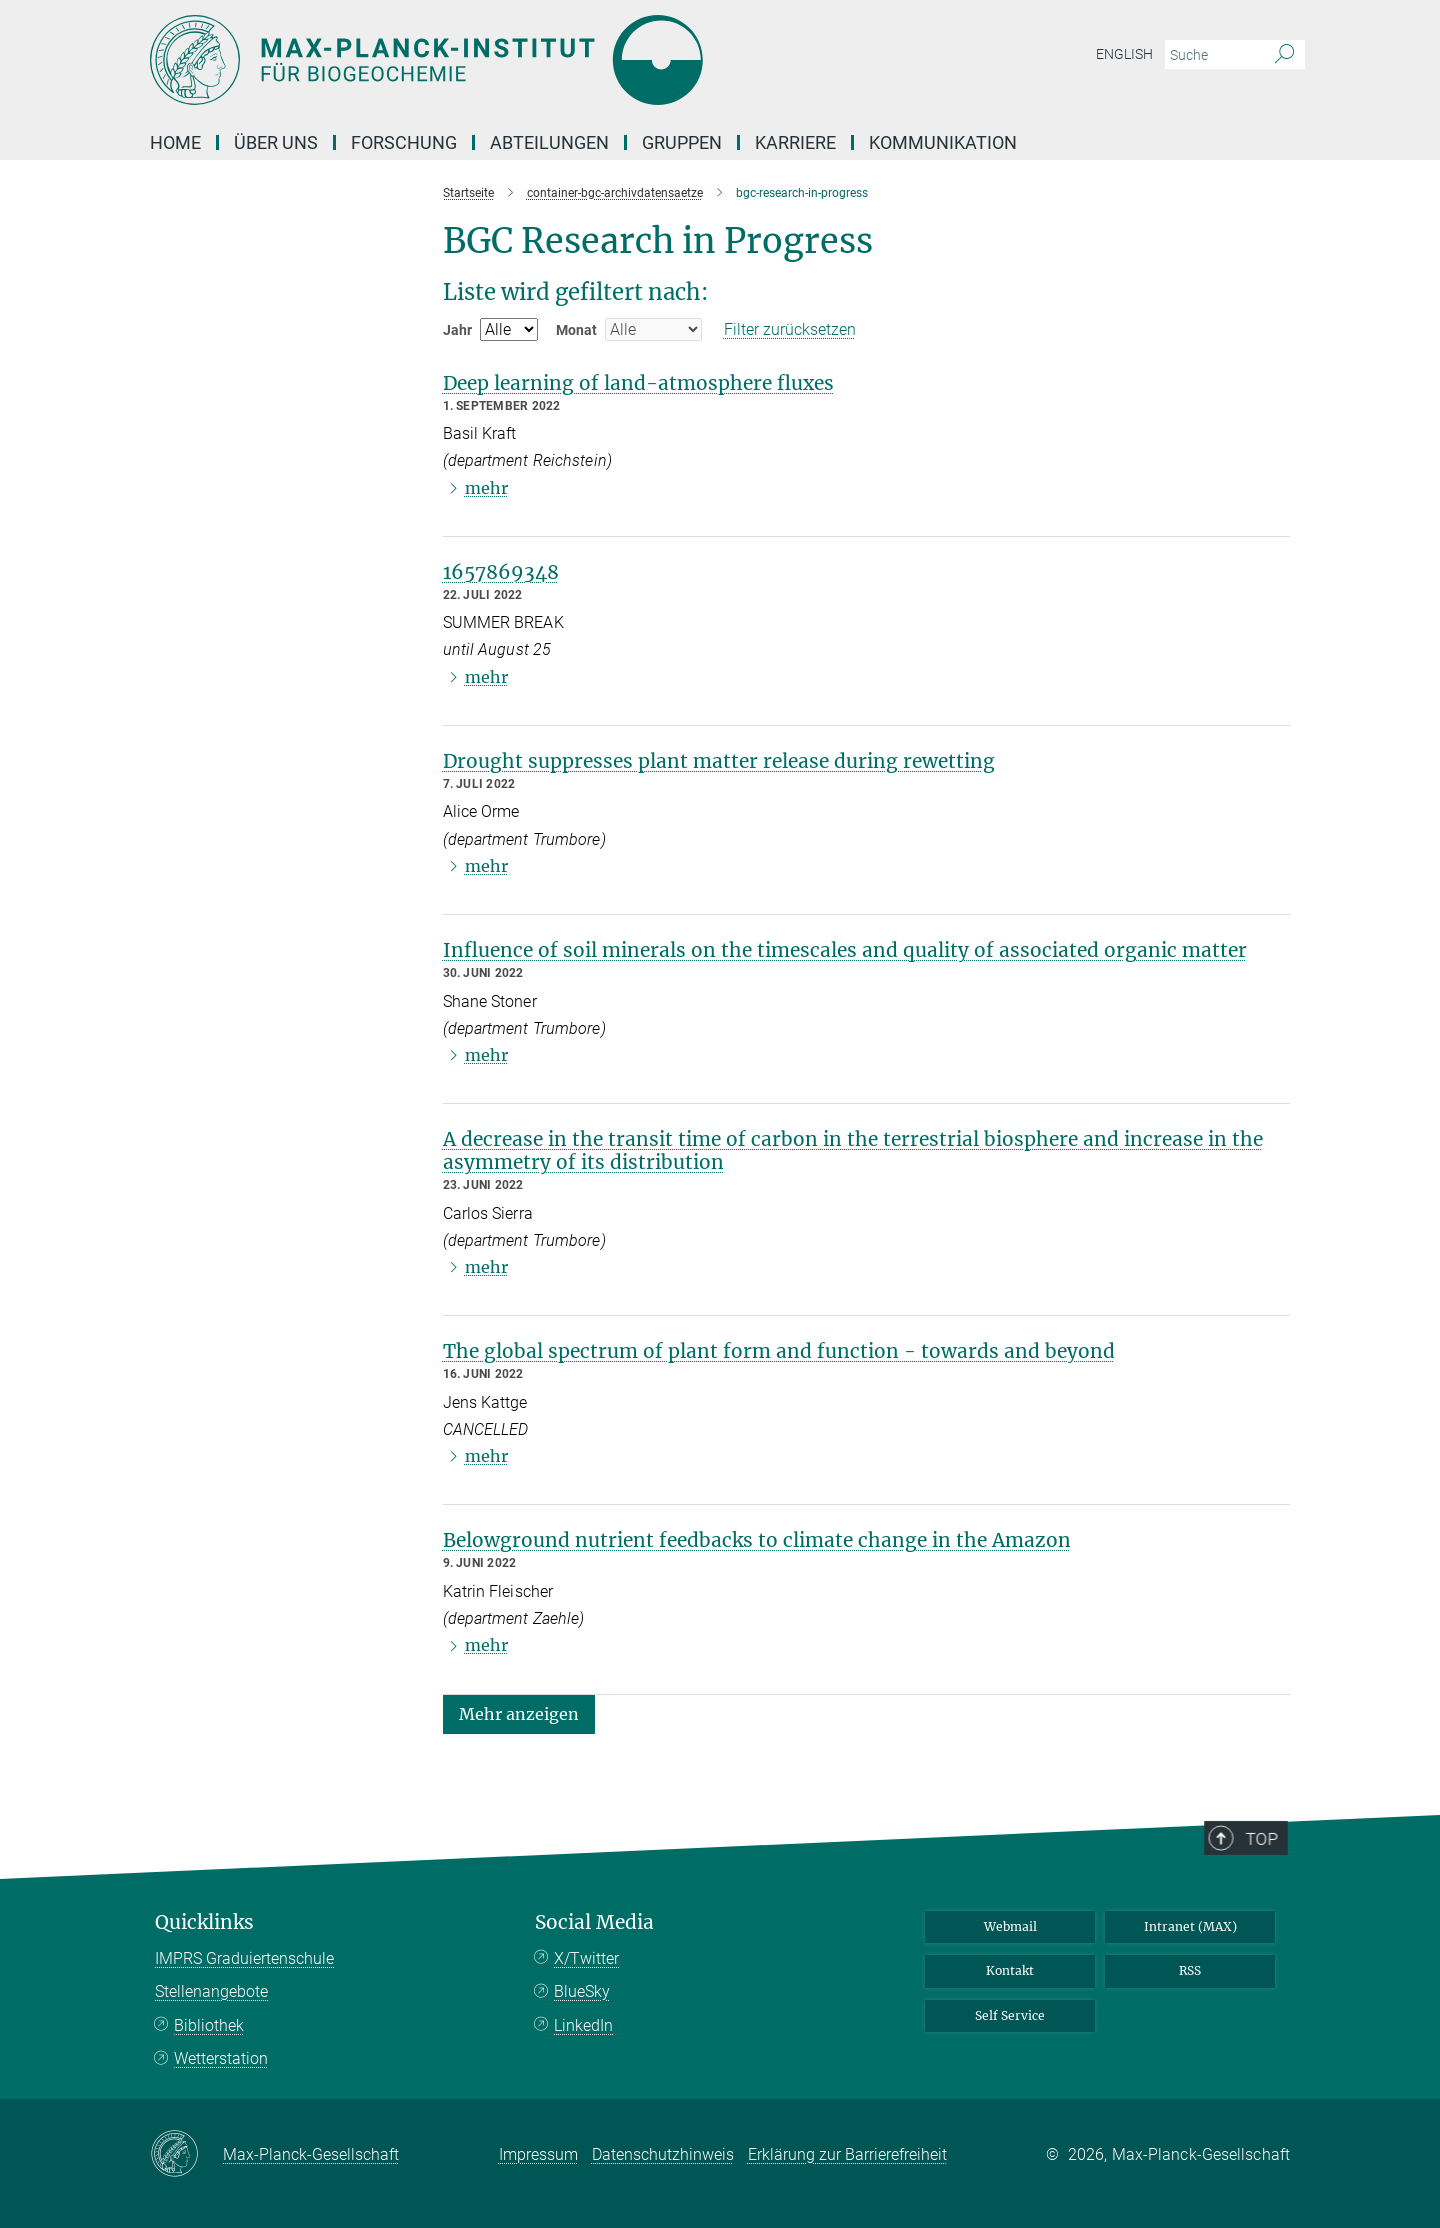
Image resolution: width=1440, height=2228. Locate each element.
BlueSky (582, 1991)
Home (175, 142)
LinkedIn (583, 2025)
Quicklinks (204, 1922)
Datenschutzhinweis (663, 2154)
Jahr (457, 330)
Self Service (1010, 2015)
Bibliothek (209, 2025)
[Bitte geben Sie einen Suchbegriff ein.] (1212, 55)
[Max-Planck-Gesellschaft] (186, 2155)
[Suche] (1284, 55)
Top (1271, 1899)
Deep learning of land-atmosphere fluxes (638, 383)
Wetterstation (221, 2058)
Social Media (594, 1922)
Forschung (404, 142)
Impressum (538, 2154)
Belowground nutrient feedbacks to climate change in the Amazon (757, 1540)
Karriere (795, 142)
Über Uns (276, 142)
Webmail (1010, 1926)
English (1124, 54)
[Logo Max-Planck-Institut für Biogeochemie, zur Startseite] (525, 60)
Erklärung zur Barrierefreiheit (847, 2154)
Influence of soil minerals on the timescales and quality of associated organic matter (845, 950)
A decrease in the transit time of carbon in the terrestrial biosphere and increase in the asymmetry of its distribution (853, 1150)
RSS (1190, 1970)
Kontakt (1010, 1970)
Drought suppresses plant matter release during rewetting (719, 761)
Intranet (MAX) (1190, 1926)
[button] (519, 1712)
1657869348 (501, 572)
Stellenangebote (211, 1991)
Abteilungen (549, 142)
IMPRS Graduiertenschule (244, 1958)
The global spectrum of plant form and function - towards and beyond (779, 1351)
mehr (486, 488)
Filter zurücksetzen (790, 329)
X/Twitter (586, 1958)
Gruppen (682, 142)
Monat (576, 330)
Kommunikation (943, 142)
